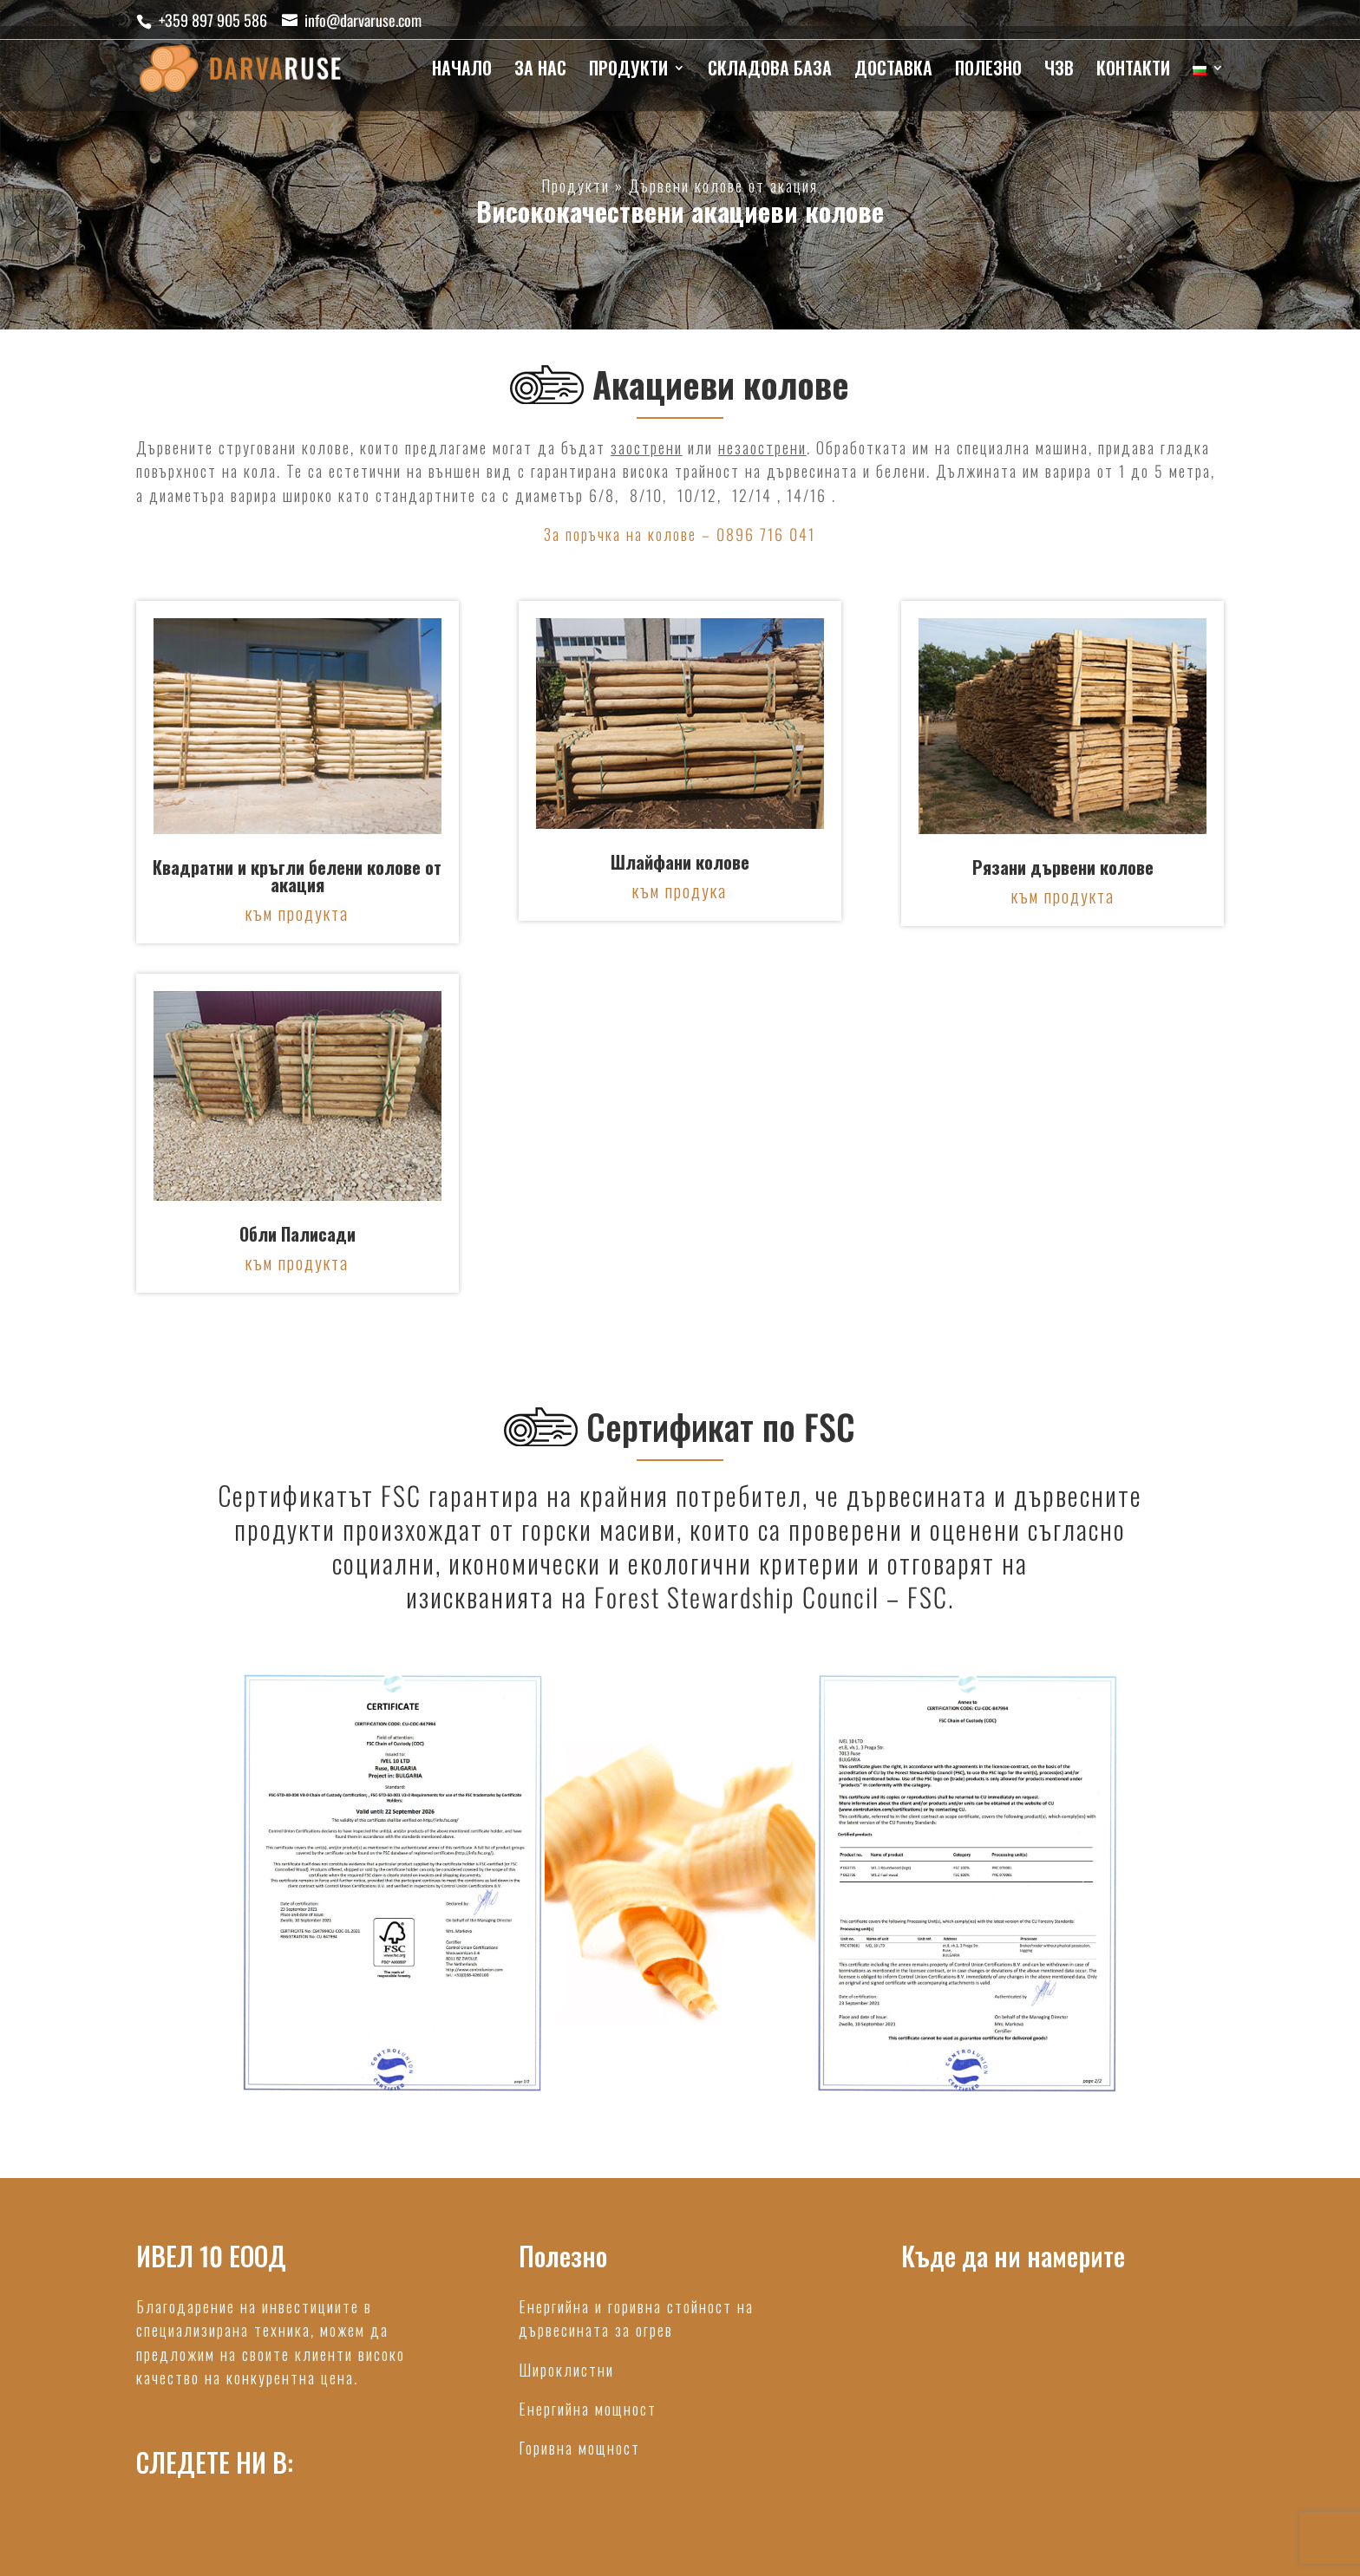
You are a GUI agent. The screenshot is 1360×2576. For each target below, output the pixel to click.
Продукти (575, 185)
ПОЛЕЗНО (988, 71)
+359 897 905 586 (213, 20)
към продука (679, 890)
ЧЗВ (1059, 71)
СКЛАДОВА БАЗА (770, 71)
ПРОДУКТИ (628, 71)
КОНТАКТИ (1133, 71)
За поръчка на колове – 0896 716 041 (679, 534)
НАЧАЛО (462, 71)
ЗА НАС (540, 71)
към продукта (297, 913)
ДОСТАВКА (893, 71)
